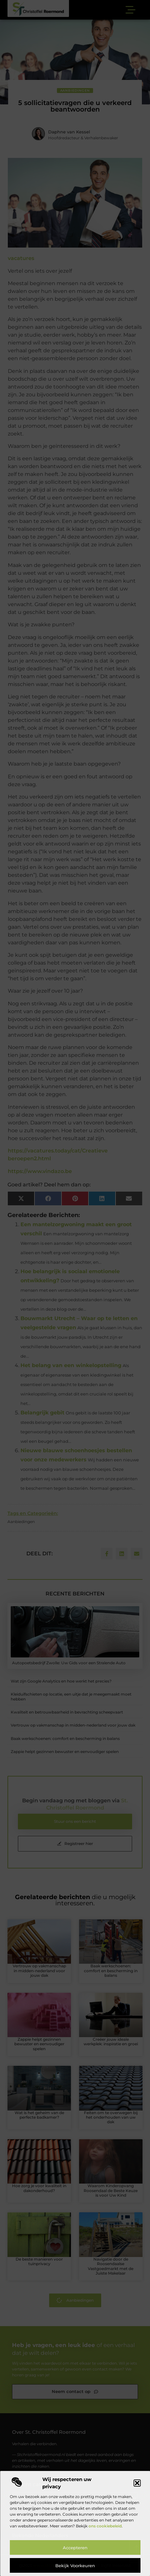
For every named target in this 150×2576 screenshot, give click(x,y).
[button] (137, 2483)
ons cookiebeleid (105, 2525)
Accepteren (75, 2547)
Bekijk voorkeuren (75, 2565)
